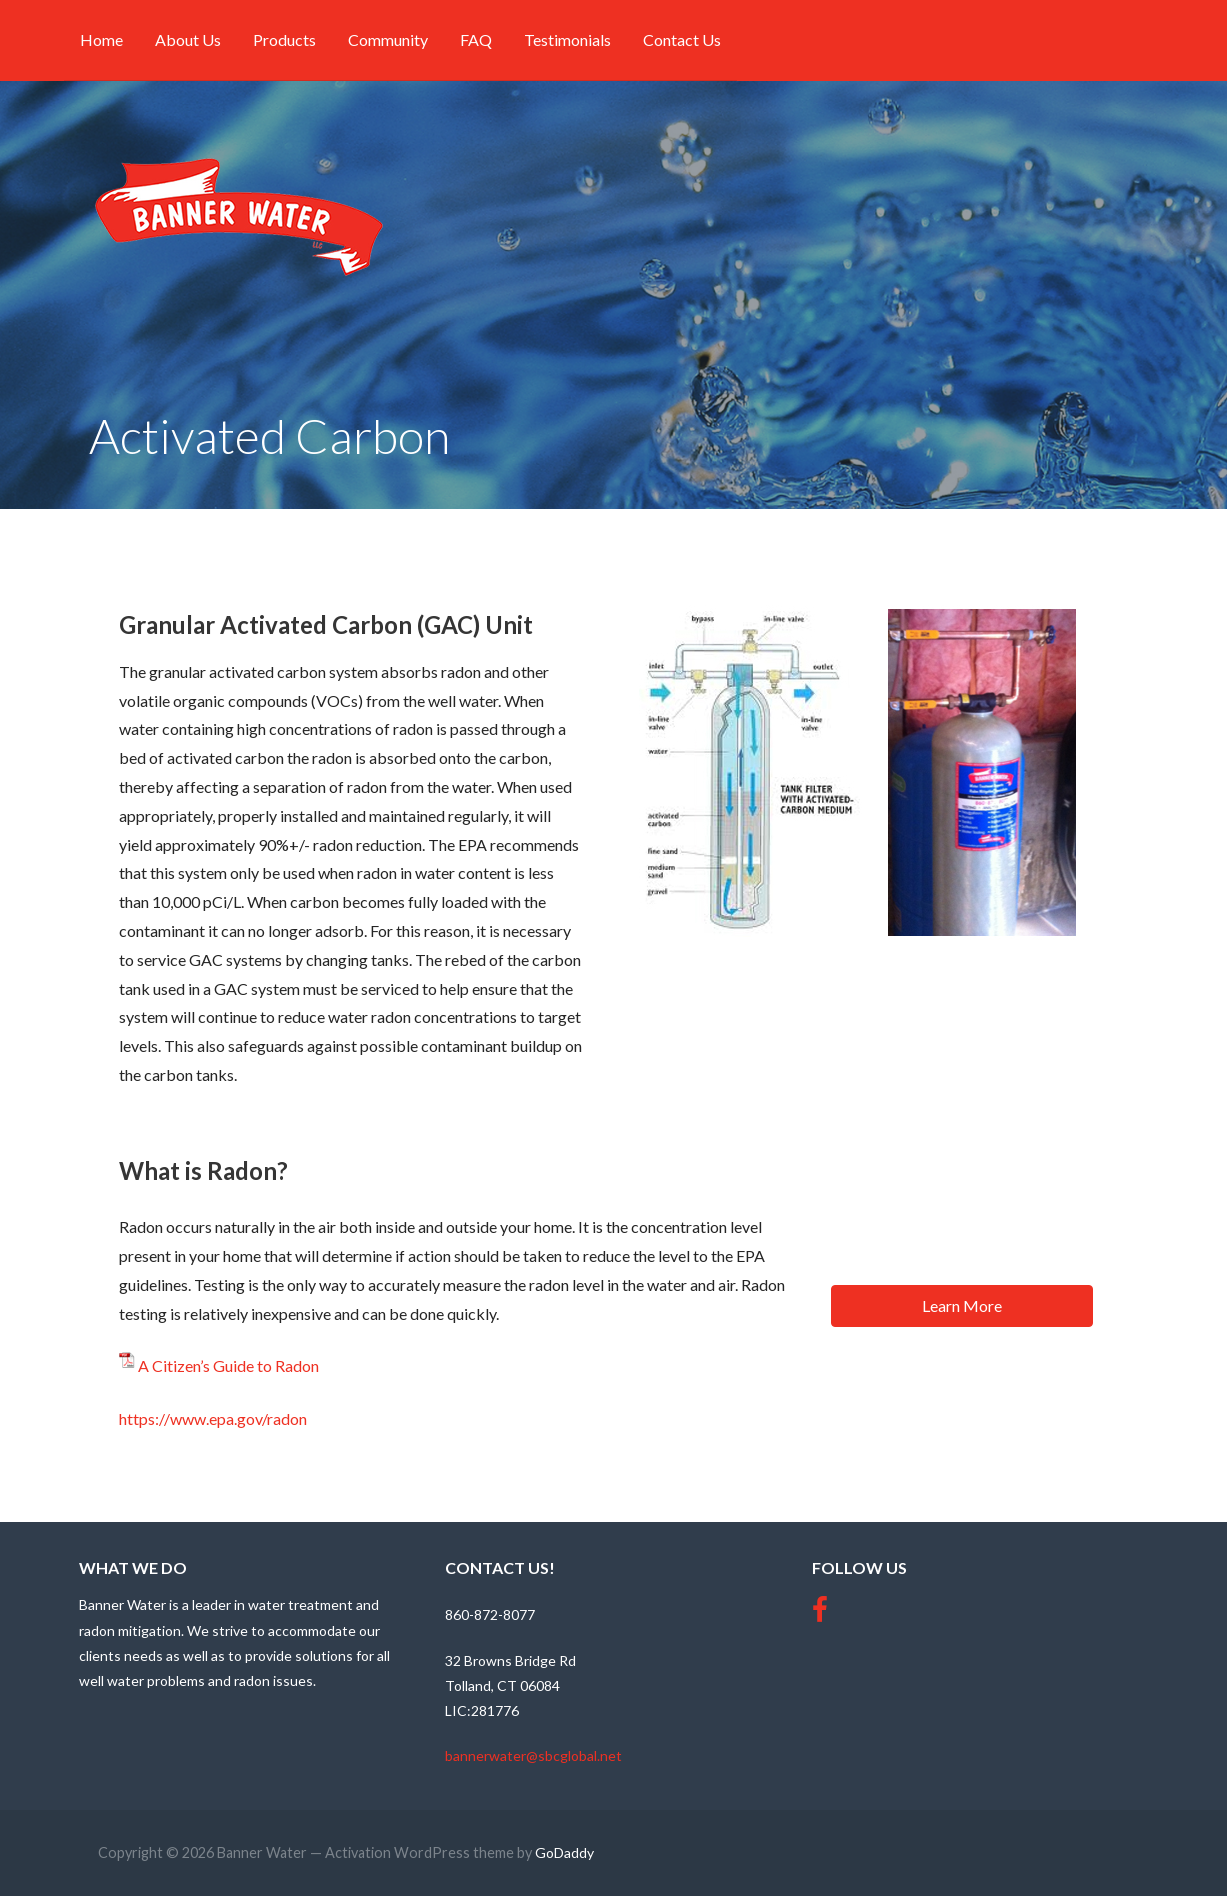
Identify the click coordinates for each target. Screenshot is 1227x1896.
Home (101, 39)
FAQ (476, 39)
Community (388, 39)
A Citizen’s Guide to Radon (228, 1365)
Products (284, 39)
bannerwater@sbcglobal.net (533, 1755)
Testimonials (567, 39)
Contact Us (682, 39)
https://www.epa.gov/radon (213, 1418)
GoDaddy (564, 1852)
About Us (188, 39)
